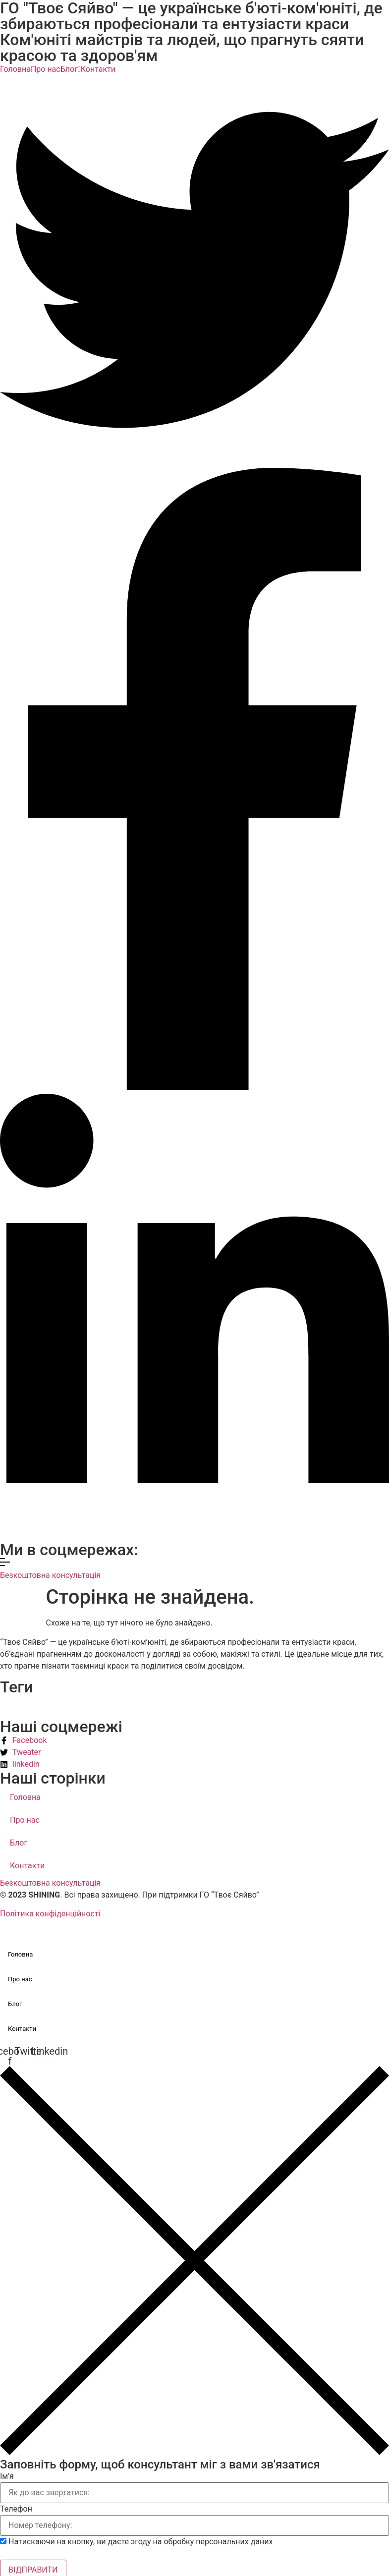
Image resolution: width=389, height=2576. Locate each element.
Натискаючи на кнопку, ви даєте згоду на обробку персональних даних (140, 2542)
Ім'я (7, 2476)
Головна (15, 69)
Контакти (98, 69)
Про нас (45, 69)
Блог (70, 69)
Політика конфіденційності (50, 1913)
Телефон (16, 2509)
